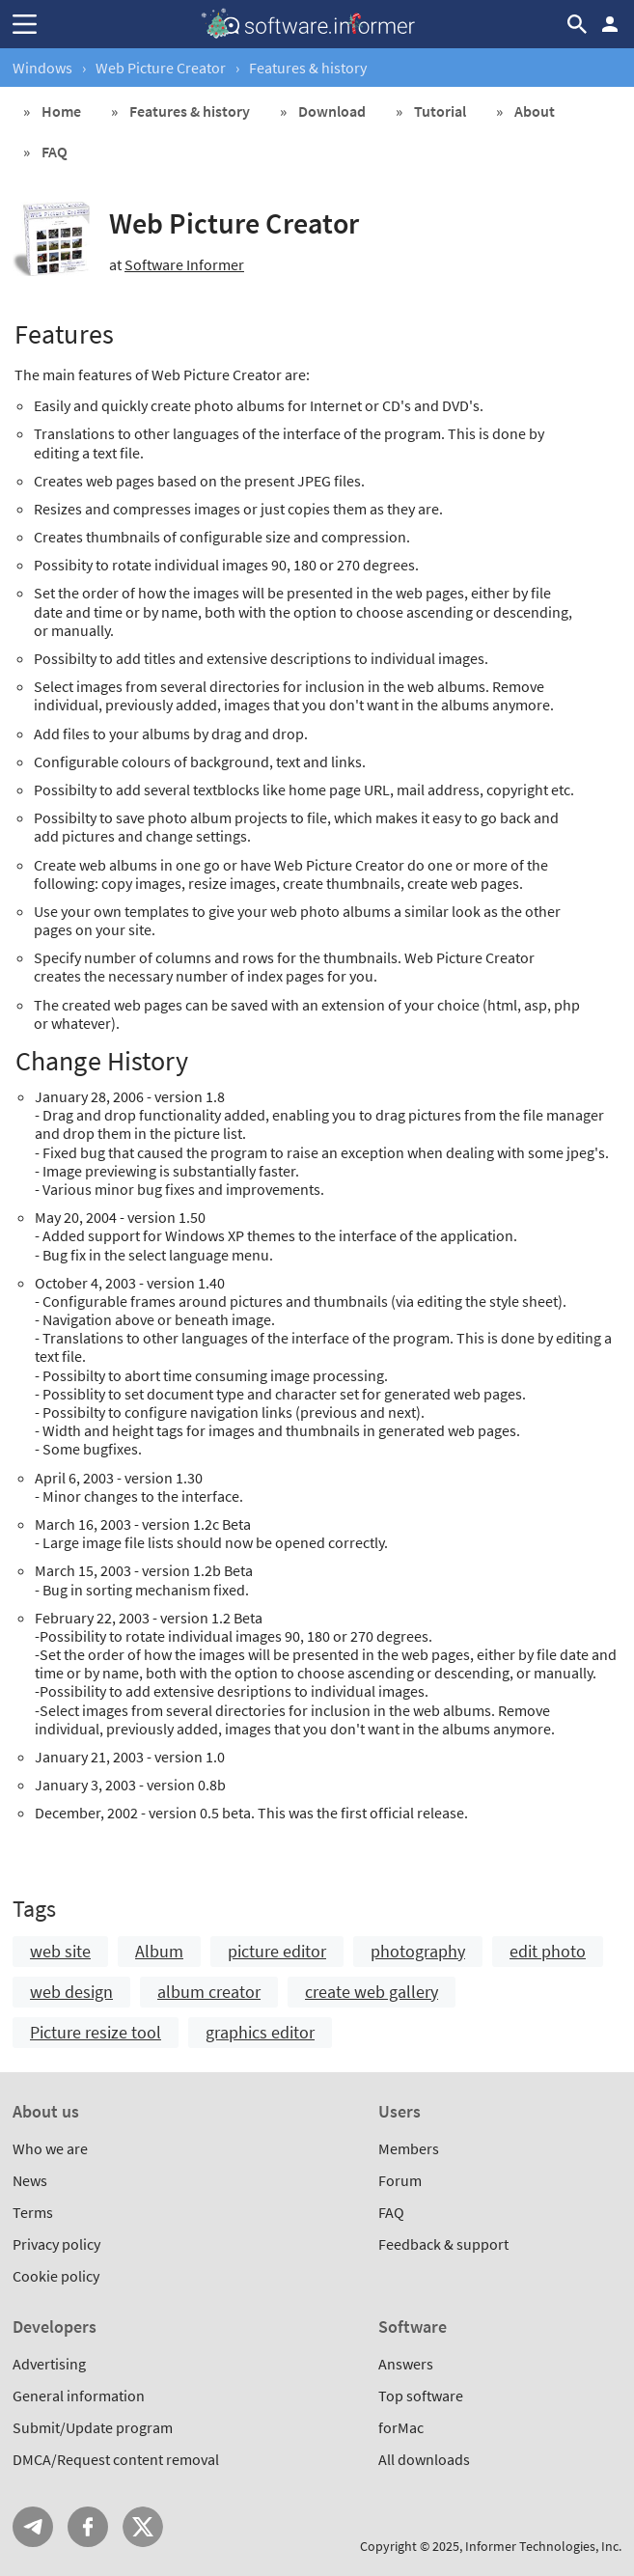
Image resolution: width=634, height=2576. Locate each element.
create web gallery (371, 1991)
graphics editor (260, 2032)
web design (71, 1991)
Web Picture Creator (161, 67)
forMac (401, 2427)
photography (418, 1951)
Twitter (143, 2527)
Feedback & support (443, 2244)
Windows (42, 67)
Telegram (33, 2527)
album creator (209, 1991)
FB (88, 2527)
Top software (420, 2395)
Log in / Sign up (609, 24)
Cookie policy (56, 2275)
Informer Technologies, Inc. (543, 2546)
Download (332, 111)
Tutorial (440, 111)
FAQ (54, 151)
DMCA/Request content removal (116, 2459)
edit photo (548, 1951)
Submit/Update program (93, 2427)
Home (61, 111)
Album (159, 1951)
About (534, 111)
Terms (33, 2212)
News (30, 2180)
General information (79, 2395)
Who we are (50, 2148)
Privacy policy (56, 2244)
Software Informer (184, 264)
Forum (400, 2180)
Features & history (189, 111)
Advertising (49, 2363)
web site (60, 1951)
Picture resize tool (95, 2032)
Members (408, 2148)
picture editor (277, 1951)
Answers (405, 2363)
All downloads (424, 2459)
